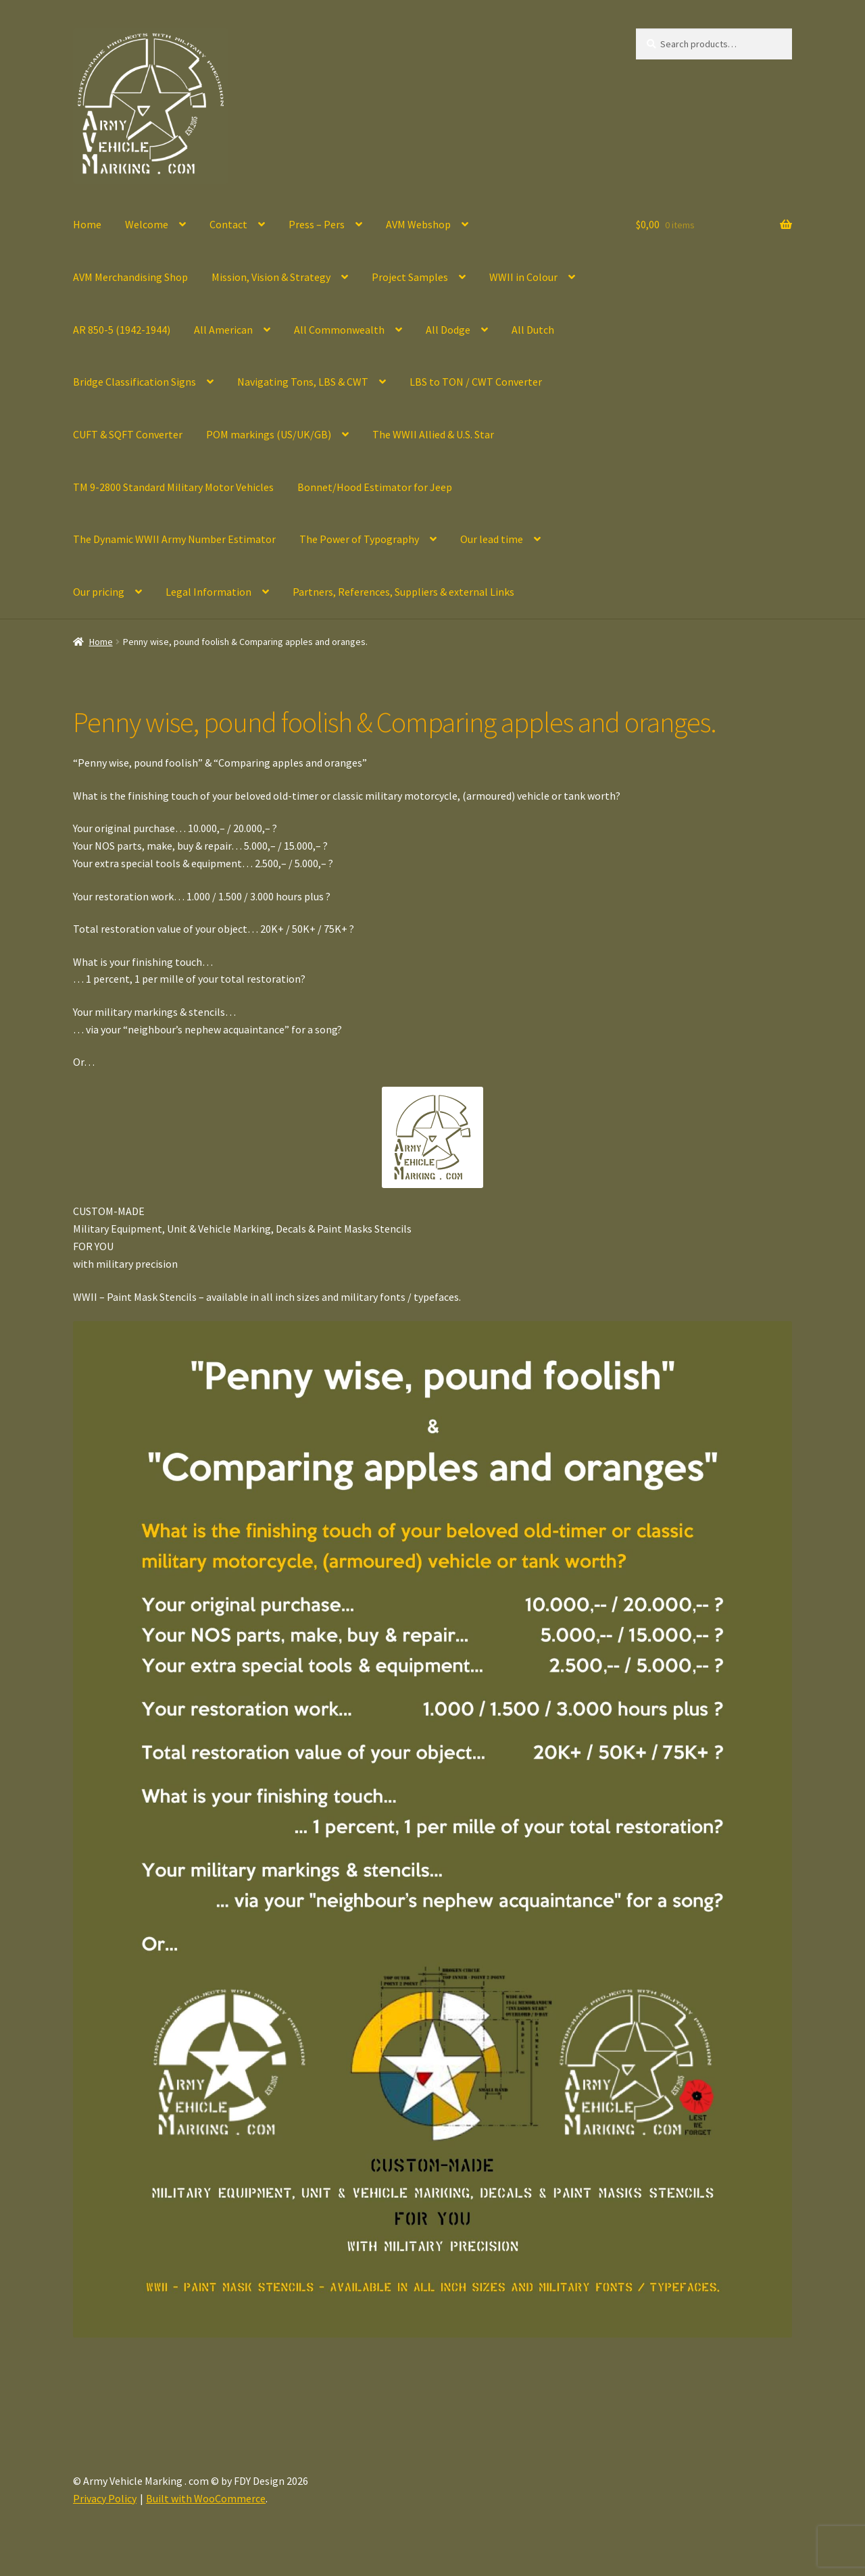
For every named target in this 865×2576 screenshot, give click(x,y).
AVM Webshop (418, 224)
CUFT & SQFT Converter (127, 434)
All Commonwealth (339, 329)
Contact (228, 224)
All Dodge (448, 329)
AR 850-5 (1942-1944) (121, 329)
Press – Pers (317, 224)
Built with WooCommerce (206, 2498)
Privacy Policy (105, 2498)
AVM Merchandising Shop (130, 277)
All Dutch (533, 329)
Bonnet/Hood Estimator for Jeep (374, 487)
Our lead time (491, 539)
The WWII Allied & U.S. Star (433, 434)
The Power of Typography (359, 539)
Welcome (146, 224)
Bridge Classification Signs (134, 381)
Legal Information (208, 591)
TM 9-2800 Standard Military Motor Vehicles (173, 487)
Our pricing (98, 591)
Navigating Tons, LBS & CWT (302, 381)
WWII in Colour (523, 277)
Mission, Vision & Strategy (271, 277)
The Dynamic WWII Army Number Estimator (174, 539)
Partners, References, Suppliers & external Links (403, 591)
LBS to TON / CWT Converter (476, 381)
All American (223, 329)
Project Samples (410, 277)
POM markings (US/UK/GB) (268, 434)
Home (87, 224)
